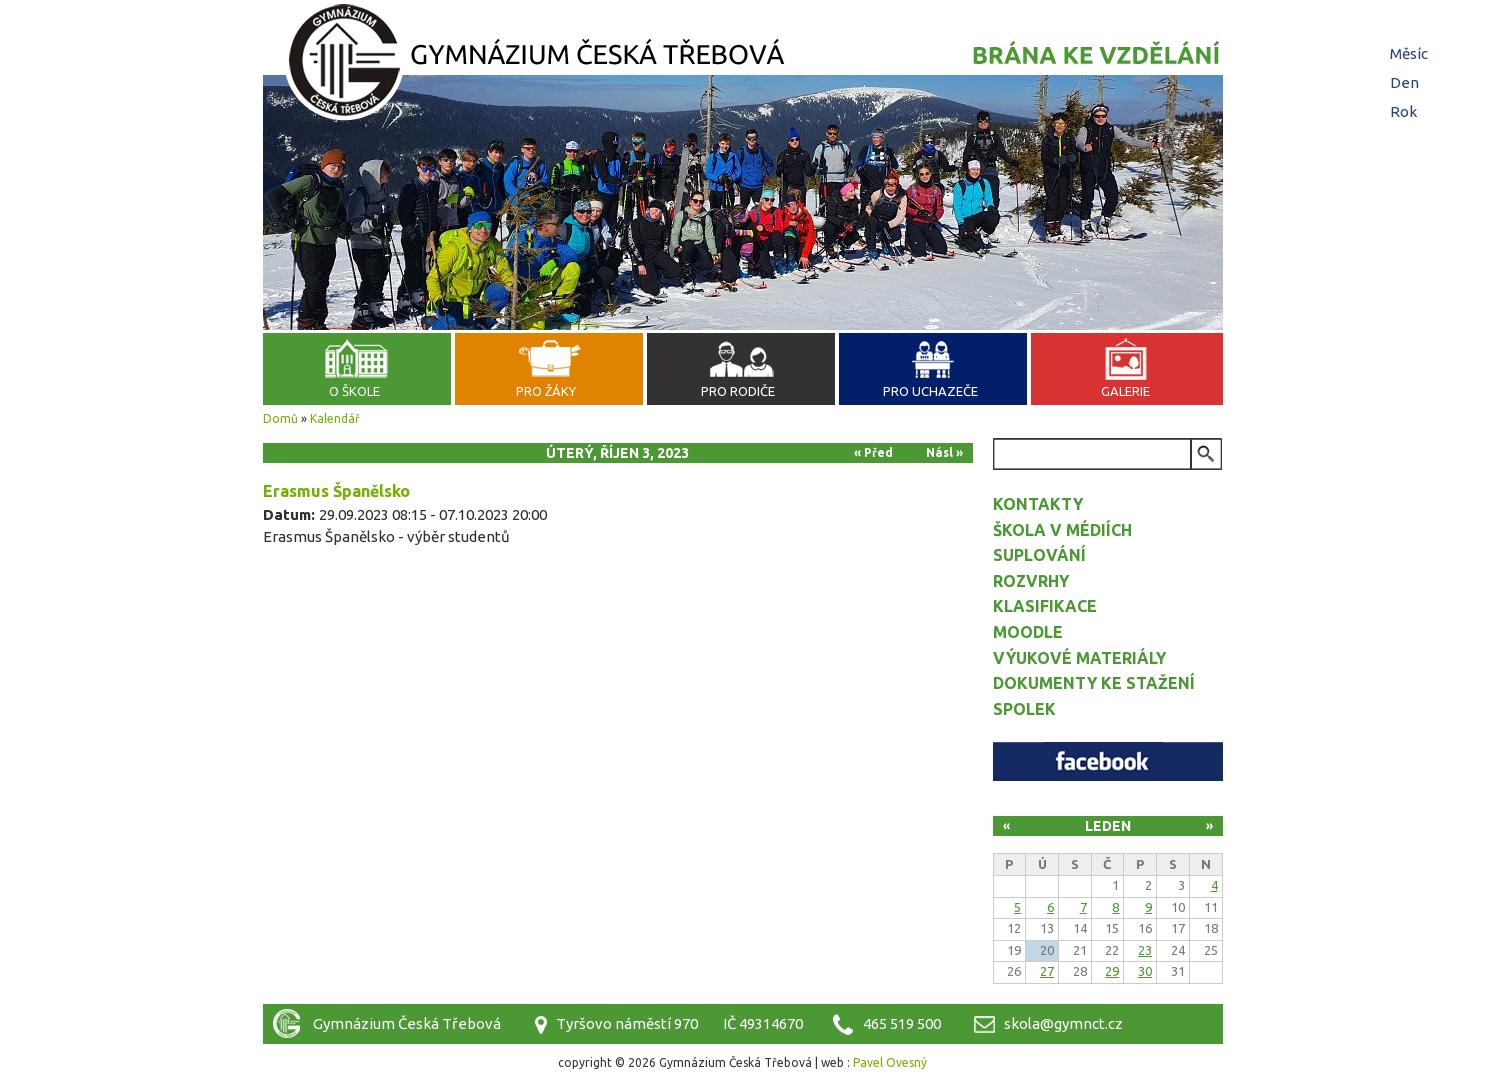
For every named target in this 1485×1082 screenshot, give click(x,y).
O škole (354, 391)
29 (1112, 971)
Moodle (1028, 632)
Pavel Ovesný (890, 1062)
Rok (1403, 111)
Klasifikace (1045, 606)
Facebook (1108, 761)
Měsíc (1409, 53)
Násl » (944, 452)
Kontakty (1038, 504)
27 (1047, 971)
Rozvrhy (1031, 581)
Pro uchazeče (930, 391)
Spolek (1024, 709)
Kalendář (335, 418)
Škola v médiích (1062, 530)
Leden (1108, 826)
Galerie (1125, 391)
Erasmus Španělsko (336, 491)
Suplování (1039, 555)
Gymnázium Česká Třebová (743, 65)
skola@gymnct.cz (1063, 1023)
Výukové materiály (1079, 658)
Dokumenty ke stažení (1094, 683)
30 (1145, 971)
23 (1145, 950)
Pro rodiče (738, 391)
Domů (280, 418)
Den (1407, 82)
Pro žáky (546, 391)
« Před (873, 452)
